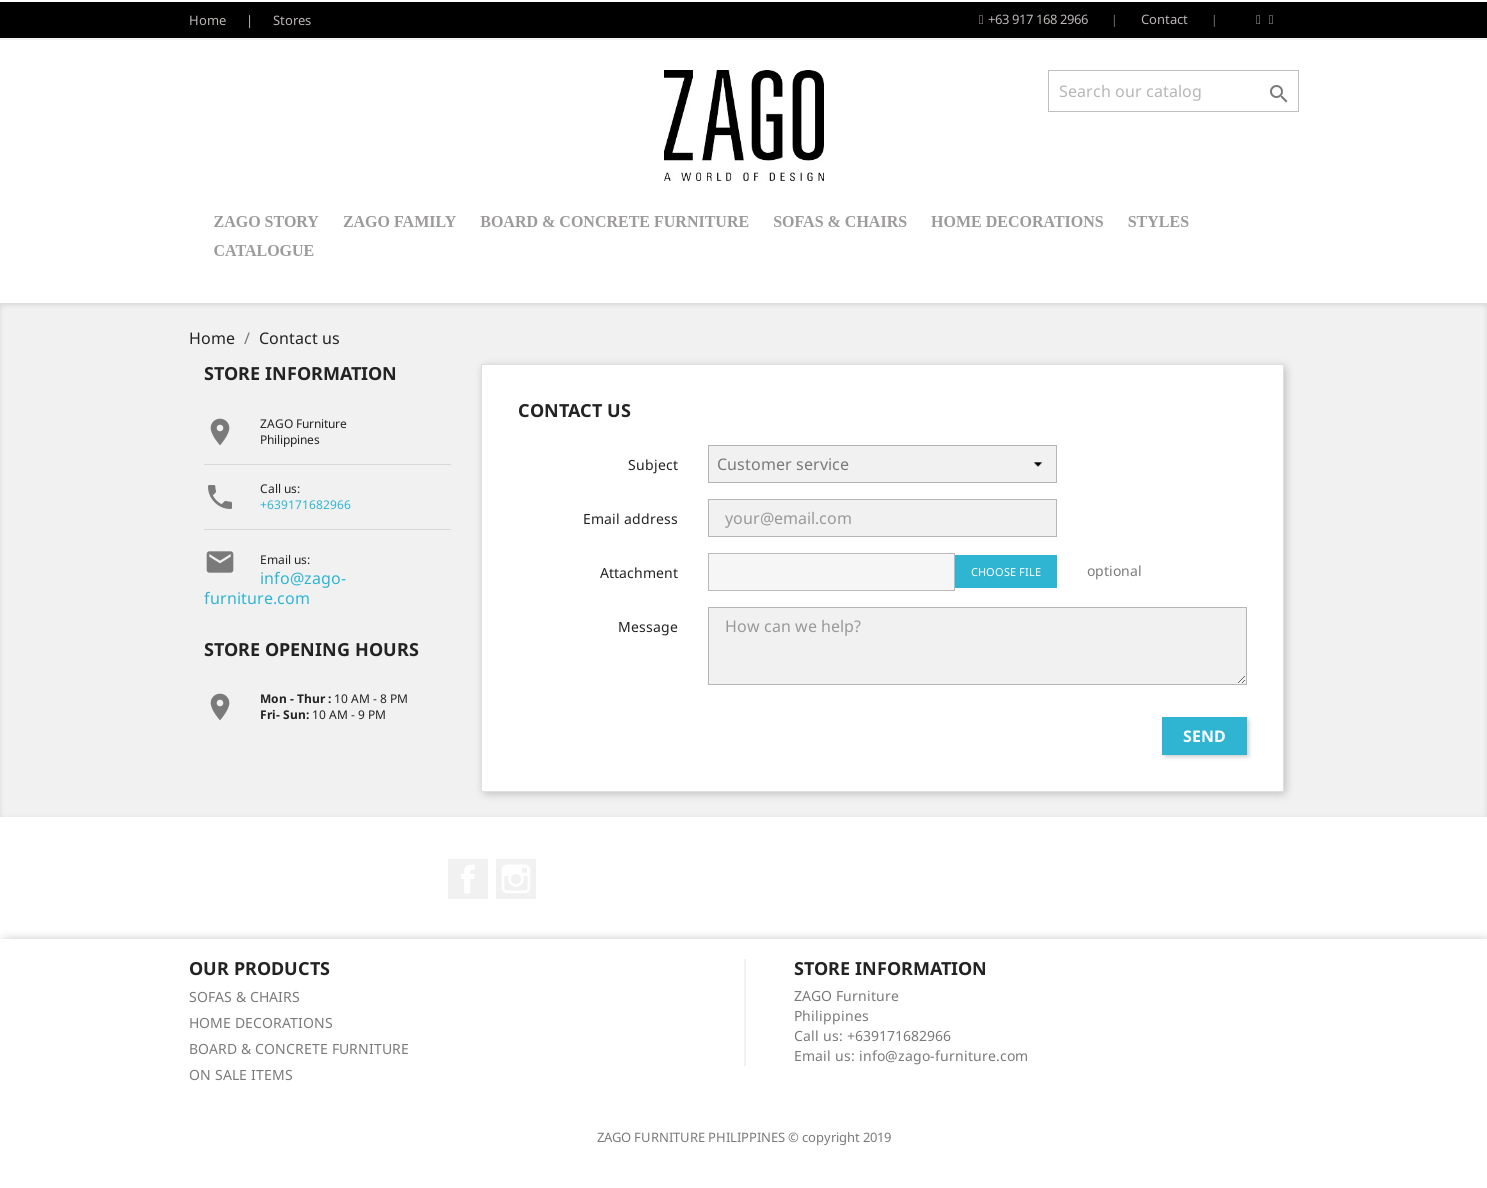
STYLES (1158, 221)
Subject (653, 464)
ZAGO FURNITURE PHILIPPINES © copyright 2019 (744, 1137)
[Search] (1173, 91)
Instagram (516, 879)
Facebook (468, 879)
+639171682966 (305, 504)
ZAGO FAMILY (399, 221)
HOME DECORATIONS (1017, 221)
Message (648, 626)
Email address (630, 518)
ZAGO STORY (266, 221)
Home (207, 20)
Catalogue (264, 250)
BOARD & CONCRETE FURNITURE (614, 221)
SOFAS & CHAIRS (840, 221)
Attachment (639, 572)
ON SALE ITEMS (241, 1074)
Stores (292, 20)
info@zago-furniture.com (275, 588)
